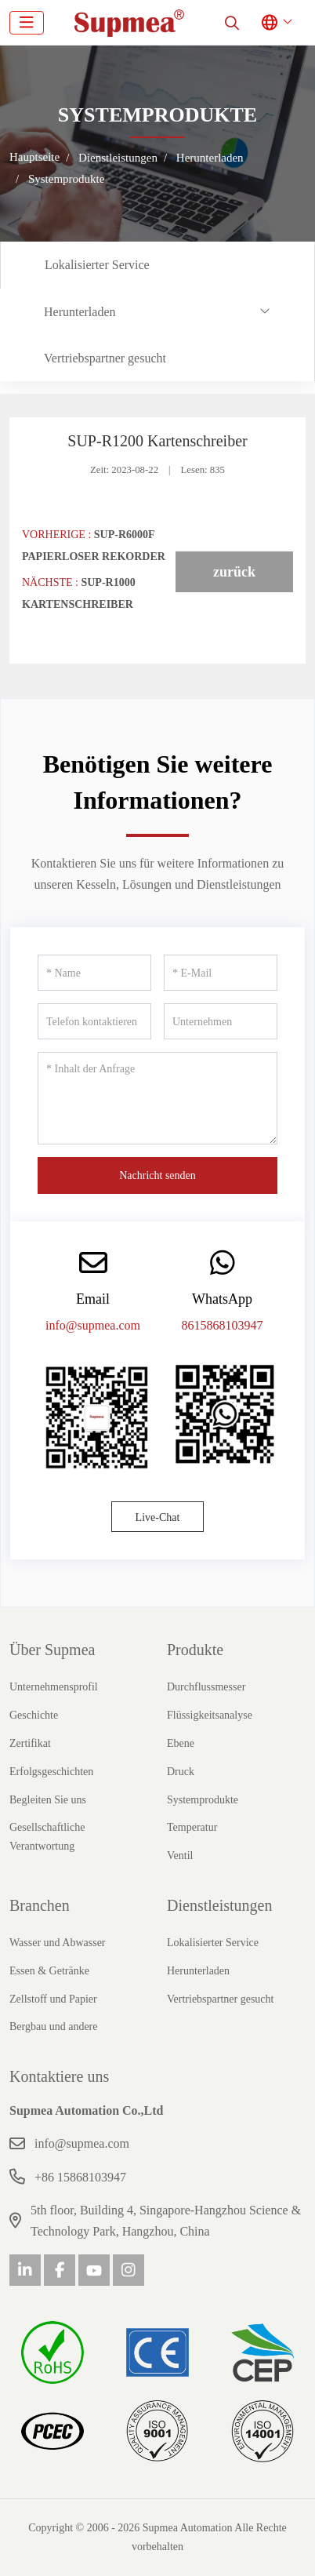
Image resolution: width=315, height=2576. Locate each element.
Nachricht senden (157, 1175)
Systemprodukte (202, 1800)
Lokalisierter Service (97, 264)
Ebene (180, 1743)
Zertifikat (30, 1743)
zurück (234, 572)
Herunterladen (80, 311)
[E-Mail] (220, 973)
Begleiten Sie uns (47, 1800)
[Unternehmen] (220, 1021)
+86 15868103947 (80, 2177)
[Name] (94, 973)
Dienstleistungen (219, 1905)
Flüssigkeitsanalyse (209, 1715)
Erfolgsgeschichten (51, 1771)
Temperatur (192, 1827)
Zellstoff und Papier (53, 1999)
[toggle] (26, 23)
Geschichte (33, 1715)
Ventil (180, 1855)
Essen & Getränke (49, 1971)
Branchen (39, 1905)
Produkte (195, 1649)
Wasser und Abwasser (57, 1942)
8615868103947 (222, 1325)
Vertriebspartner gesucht (105, 358)
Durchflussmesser (206, 1687)
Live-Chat (158, 1517)
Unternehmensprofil (53, 1687)
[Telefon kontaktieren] (94, 1021)
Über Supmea (52, 1649)
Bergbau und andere (53, 2026)
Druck (180, 1771)
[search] (232, 22)
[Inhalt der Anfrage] (157, 1098)
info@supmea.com (92, 1325)
